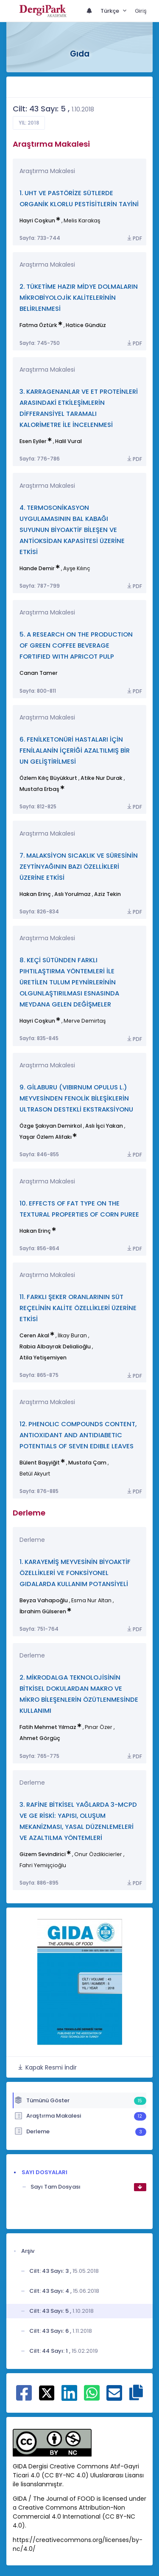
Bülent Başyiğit (40, 1462)
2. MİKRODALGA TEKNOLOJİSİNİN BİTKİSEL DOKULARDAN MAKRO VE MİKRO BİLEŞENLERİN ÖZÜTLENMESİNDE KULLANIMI (79, 1694)
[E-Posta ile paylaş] (114, 2397)
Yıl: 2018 (29, 122)
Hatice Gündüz (86, 325)
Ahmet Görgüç (40, 1738)
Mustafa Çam (87, 1462)
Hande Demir (37, 568)
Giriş (141, 11)
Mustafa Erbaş (39, 789)
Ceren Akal (34, 1335)
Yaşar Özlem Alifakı (46, 1136)
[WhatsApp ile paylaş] (92, 2397)
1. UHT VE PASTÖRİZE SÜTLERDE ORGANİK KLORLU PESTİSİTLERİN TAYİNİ (79, 198)
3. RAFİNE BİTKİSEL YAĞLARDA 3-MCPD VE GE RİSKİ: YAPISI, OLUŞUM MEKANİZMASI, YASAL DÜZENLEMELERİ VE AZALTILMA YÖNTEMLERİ (78, 1821)
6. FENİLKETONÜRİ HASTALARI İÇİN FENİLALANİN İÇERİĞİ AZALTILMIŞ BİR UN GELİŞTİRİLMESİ (75, 750)
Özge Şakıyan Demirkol (51, 1125)
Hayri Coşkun (37, 220)
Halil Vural (68, 441)
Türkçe (110, 11)
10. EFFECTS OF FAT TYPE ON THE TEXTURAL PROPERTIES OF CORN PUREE (79, 1209)
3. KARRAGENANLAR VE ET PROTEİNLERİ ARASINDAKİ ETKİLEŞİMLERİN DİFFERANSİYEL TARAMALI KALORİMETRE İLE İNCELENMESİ (79, 408)
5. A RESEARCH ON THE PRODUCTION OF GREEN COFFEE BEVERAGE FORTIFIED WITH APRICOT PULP (76, 645)
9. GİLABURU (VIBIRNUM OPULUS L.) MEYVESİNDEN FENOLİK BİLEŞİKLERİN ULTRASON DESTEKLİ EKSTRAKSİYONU (76, 1098)
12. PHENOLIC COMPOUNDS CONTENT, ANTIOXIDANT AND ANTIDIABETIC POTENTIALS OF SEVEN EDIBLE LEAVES (78, 1434)
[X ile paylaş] (47, 2392)
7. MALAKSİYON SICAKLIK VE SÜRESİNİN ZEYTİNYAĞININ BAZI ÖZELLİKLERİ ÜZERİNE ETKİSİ (79, 866)
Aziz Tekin (107, 894)
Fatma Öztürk (38, 325)
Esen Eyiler (33, 441)
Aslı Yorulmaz (72, 894)
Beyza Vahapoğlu (44, 1600)
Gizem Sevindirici (43, 1854)
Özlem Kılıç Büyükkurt (48, 778)
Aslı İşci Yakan (104, 1125)
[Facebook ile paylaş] (24, 2397)
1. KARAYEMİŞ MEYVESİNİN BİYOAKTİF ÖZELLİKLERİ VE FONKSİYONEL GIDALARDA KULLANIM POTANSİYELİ (75, 1572)
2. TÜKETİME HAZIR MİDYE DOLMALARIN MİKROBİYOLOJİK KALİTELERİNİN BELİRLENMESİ (79, 297)
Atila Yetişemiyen (43, 1357)
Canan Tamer (39, 673)
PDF (134, 238)
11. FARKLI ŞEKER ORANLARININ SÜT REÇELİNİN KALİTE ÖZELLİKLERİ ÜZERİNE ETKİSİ (78, 1307)
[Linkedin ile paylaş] (69, 2397)
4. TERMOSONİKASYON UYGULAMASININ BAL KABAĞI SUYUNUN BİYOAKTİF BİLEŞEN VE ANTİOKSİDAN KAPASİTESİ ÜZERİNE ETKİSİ (72, 529)
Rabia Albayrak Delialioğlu (55, 1346)
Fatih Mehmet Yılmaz (48, 1727)
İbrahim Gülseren (43, 1611)
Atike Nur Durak (102, 778)
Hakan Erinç (35, 894)
